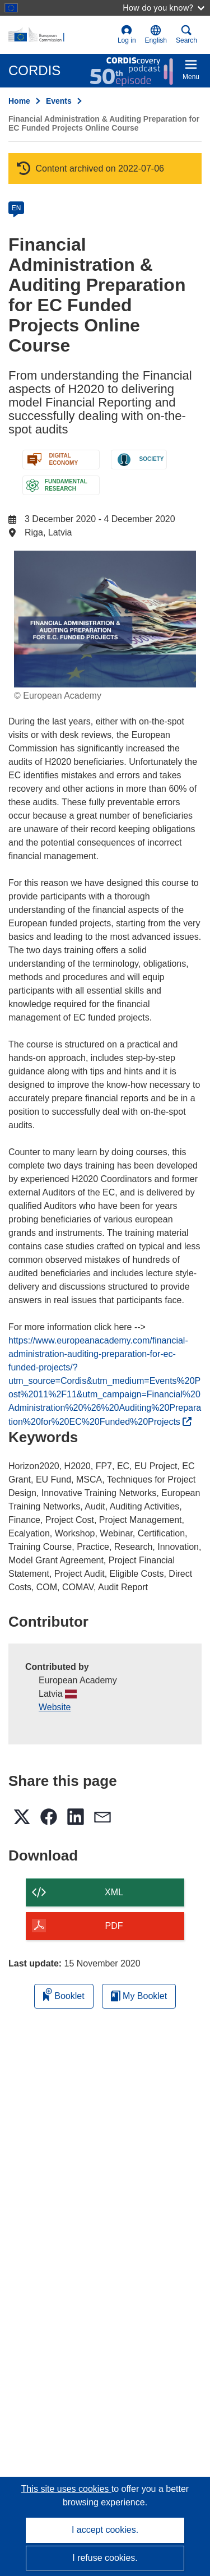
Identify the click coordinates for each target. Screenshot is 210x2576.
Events (59, 100)
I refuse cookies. (105, 2558)
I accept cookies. (105, 2530)
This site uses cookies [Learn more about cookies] (66, 2489)
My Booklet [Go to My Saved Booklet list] (139, 1996)
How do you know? (163, 7)
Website (55, 1707)
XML (114, 1892)
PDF (114, 1926)
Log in (127, 34)
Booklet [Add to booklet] (64, 1994)
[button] (156, 34)
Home (19, 100)
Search (186, 34)
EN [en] (16, 208)
